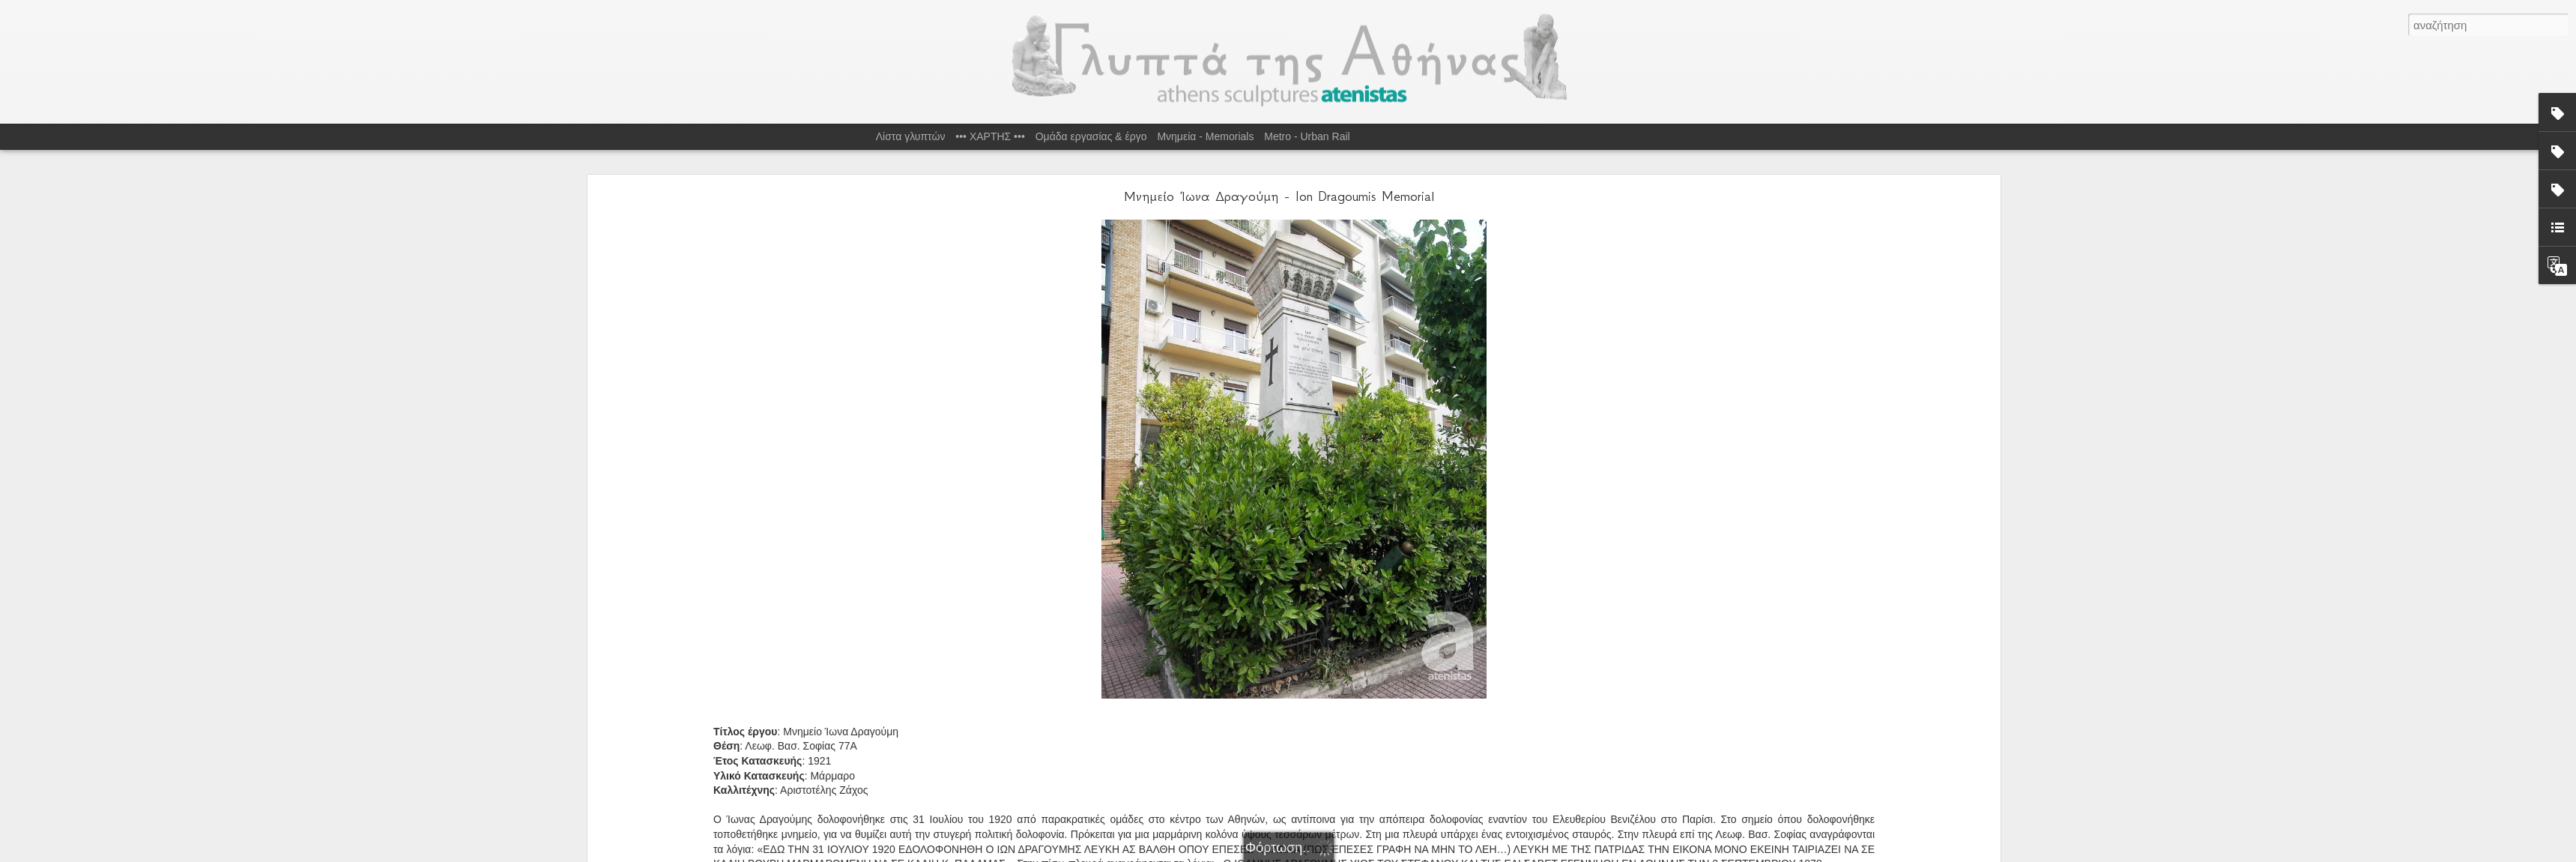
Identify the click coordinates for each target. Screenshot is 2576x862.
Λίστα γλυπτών (911, 136)
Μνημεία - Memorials (1205, 136)
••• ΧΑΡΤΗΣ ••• (990, 136)
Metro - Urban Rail (1306, 136)
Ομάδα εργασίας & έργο (1091, 136)
